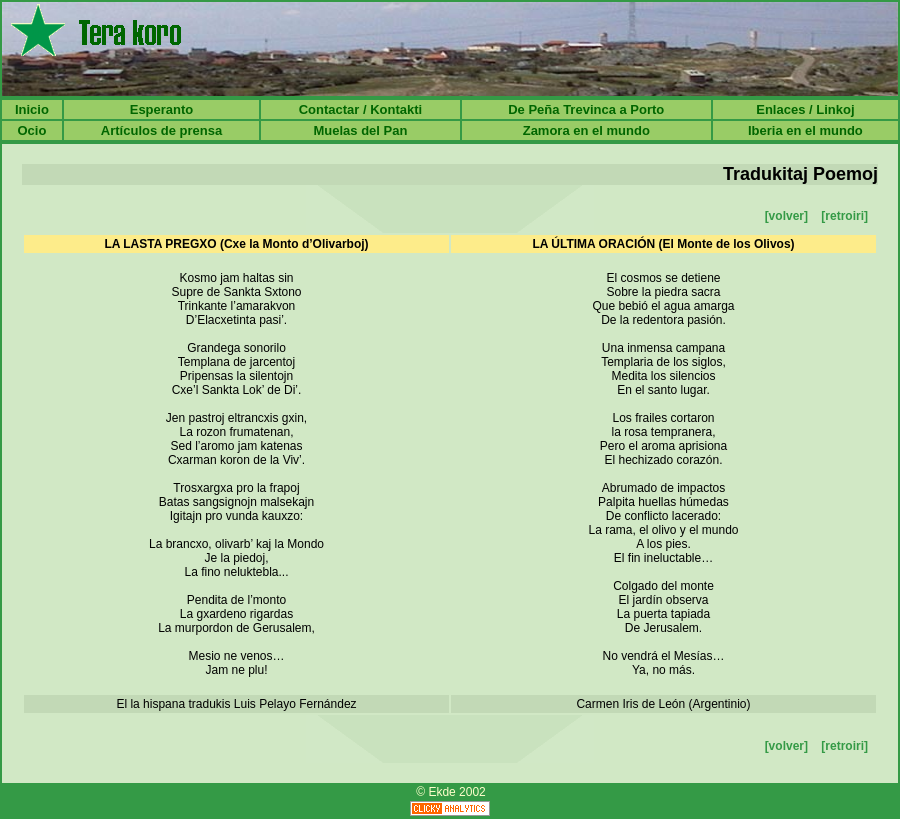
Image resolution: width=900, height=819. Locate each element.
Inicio (32, 109)
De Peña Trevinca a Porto (586, 109)
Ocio (31, 130)
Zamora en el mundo (586, 130)
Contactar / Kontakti (361, 109)
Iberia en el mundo (805, 130)
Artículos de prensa (161, 130)
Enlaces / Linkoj (805, 109)
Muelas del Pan (360, 130)
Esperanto (162, 109)
